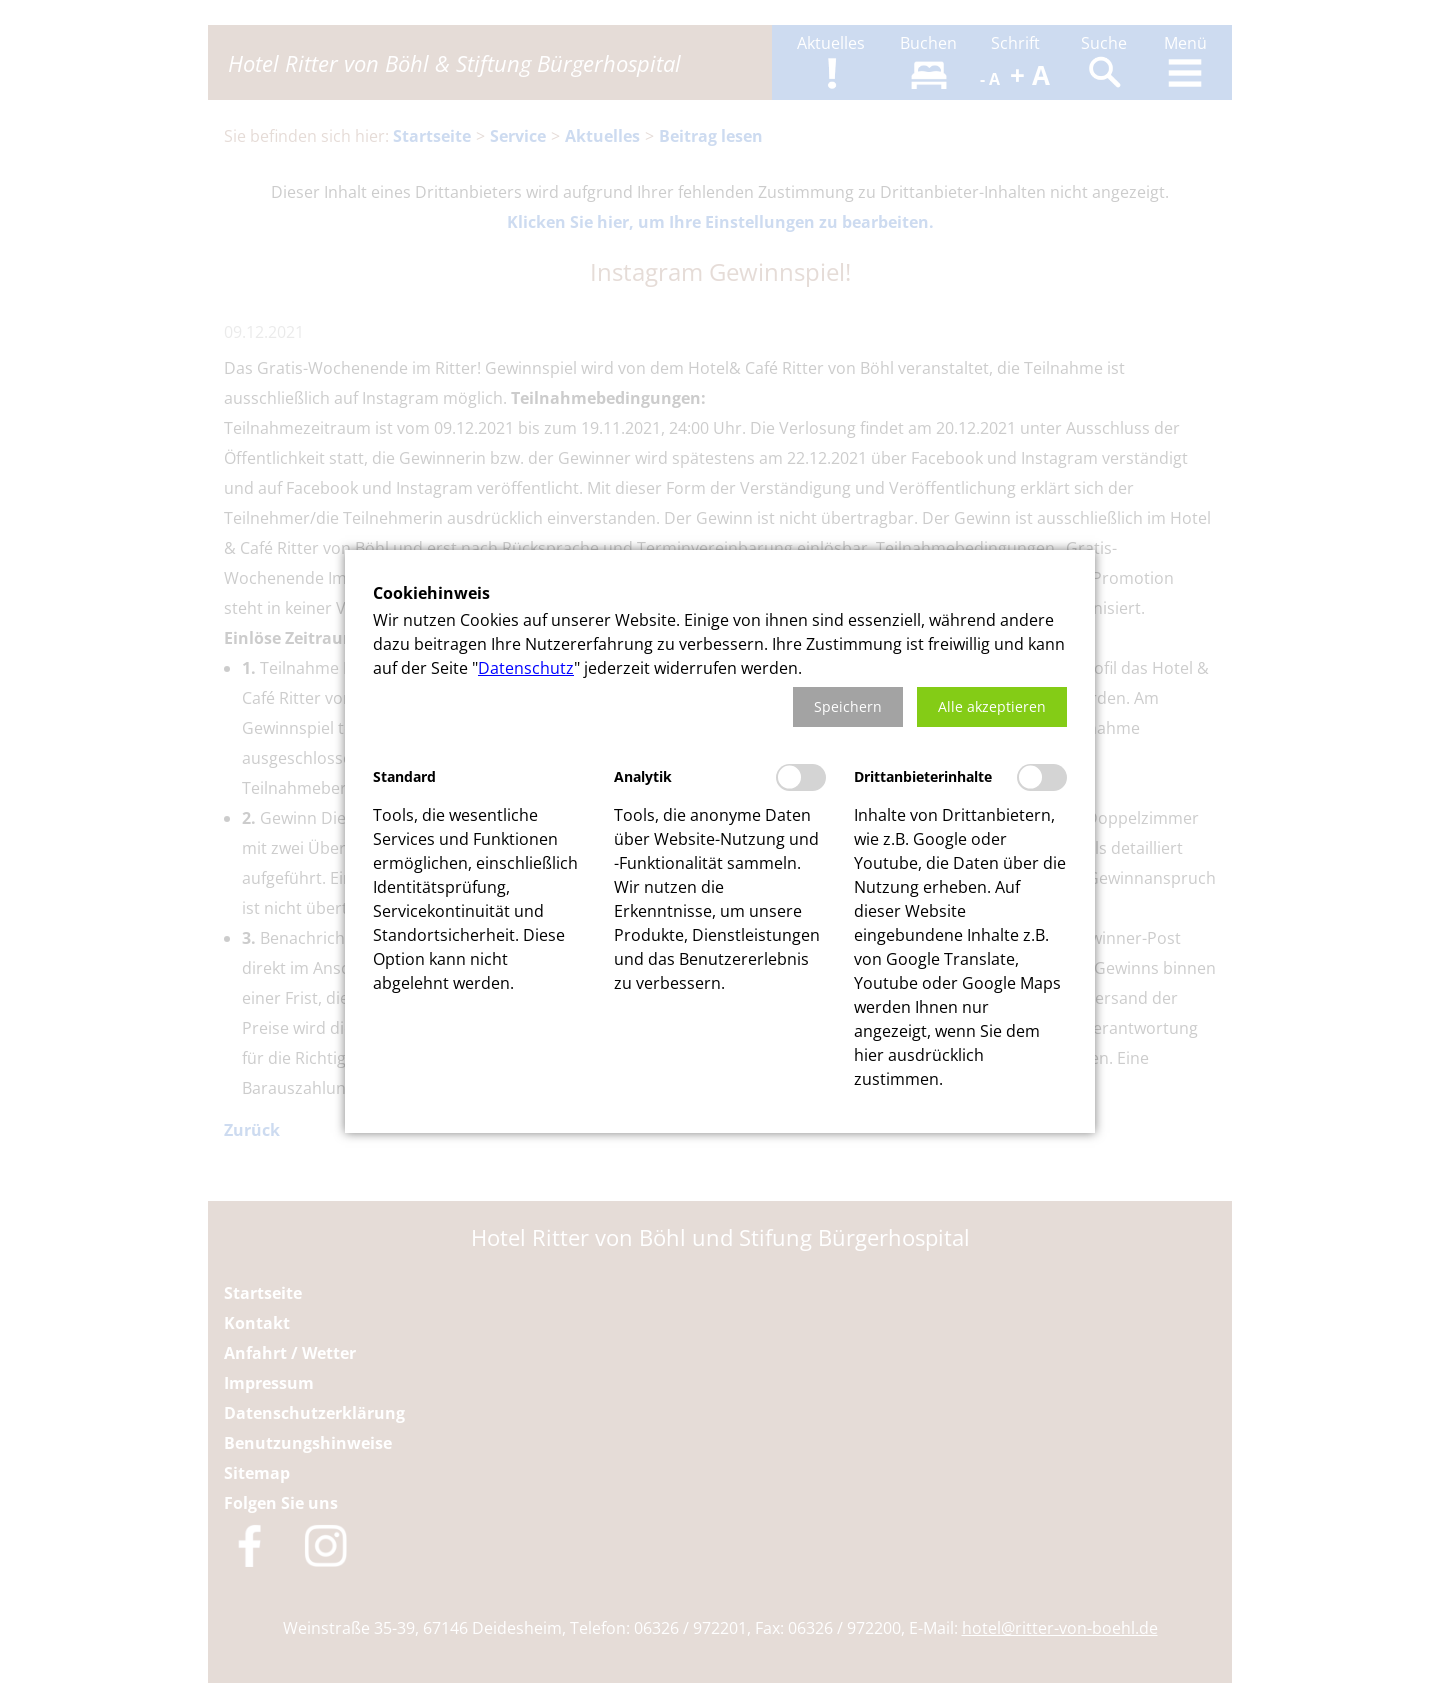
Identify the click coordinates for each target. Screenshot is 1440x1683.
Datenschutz (526, 668)
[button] (848, 707)
